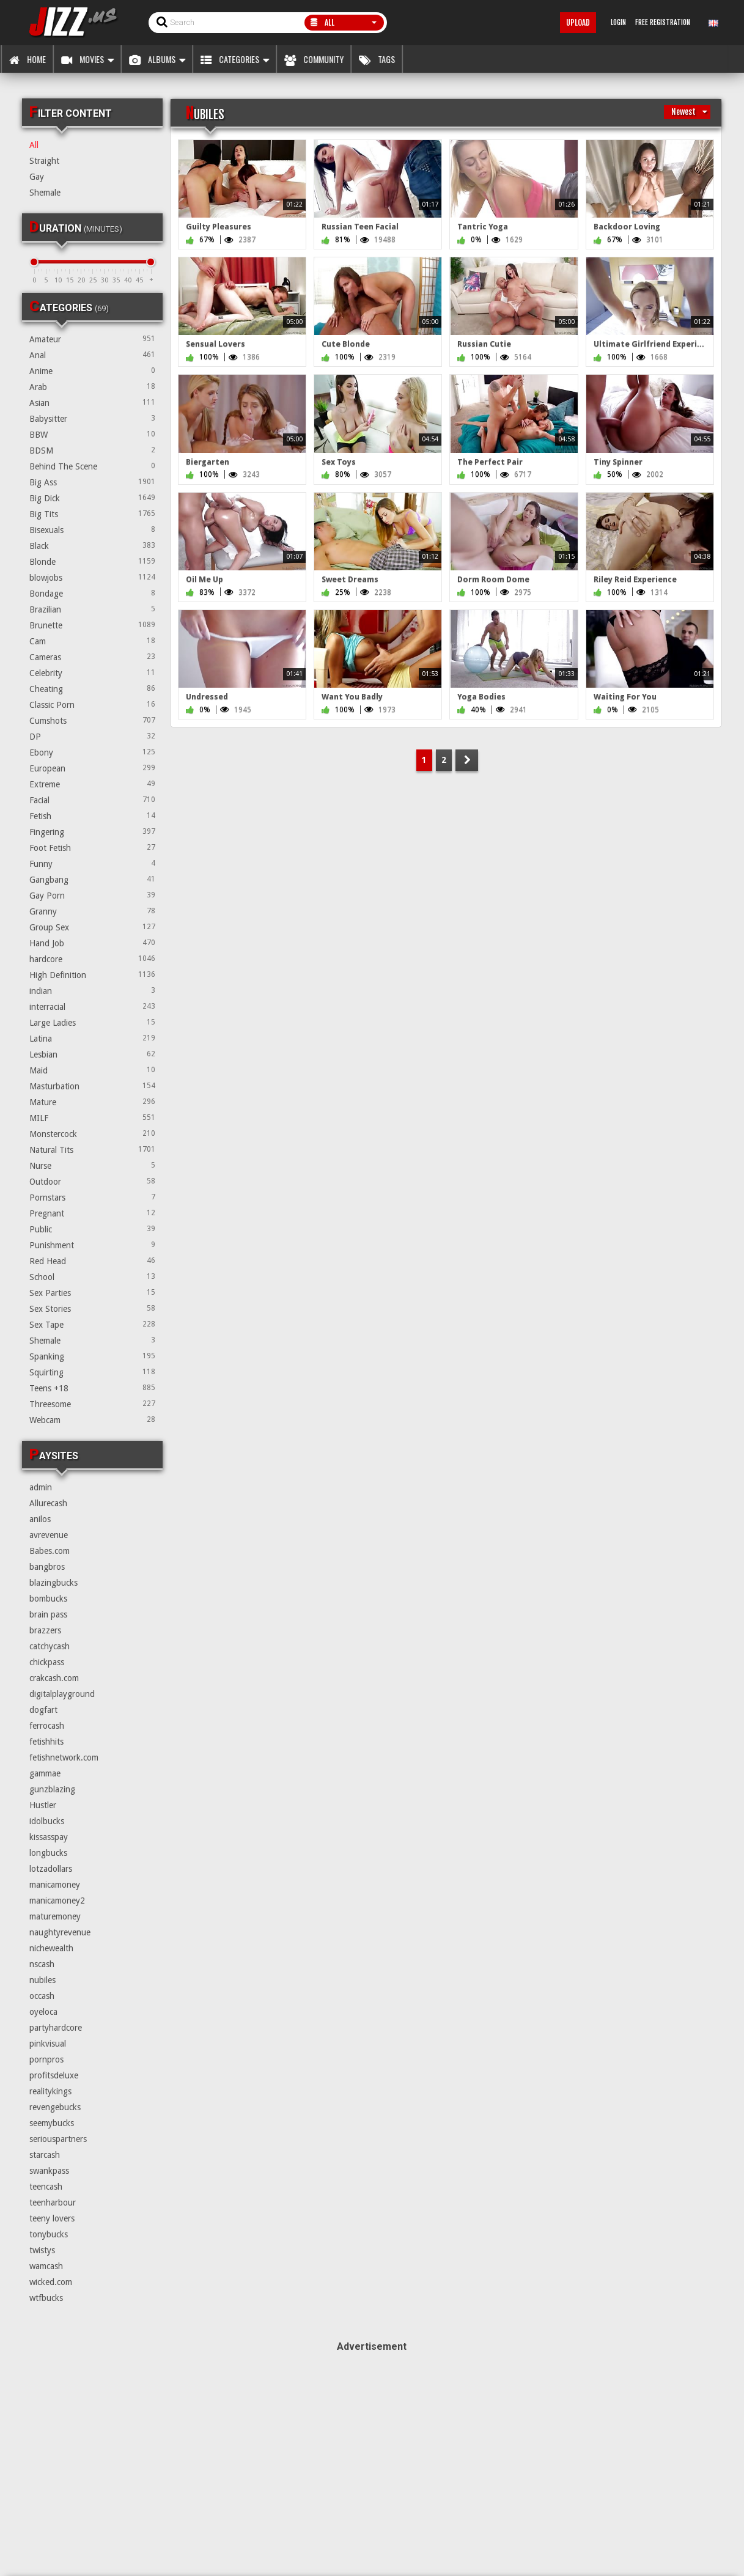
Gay (36, 177)
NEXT (466, 760)
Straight (44, 161)
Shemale (45, 192)
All (34, 145)
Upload (578, 23)
